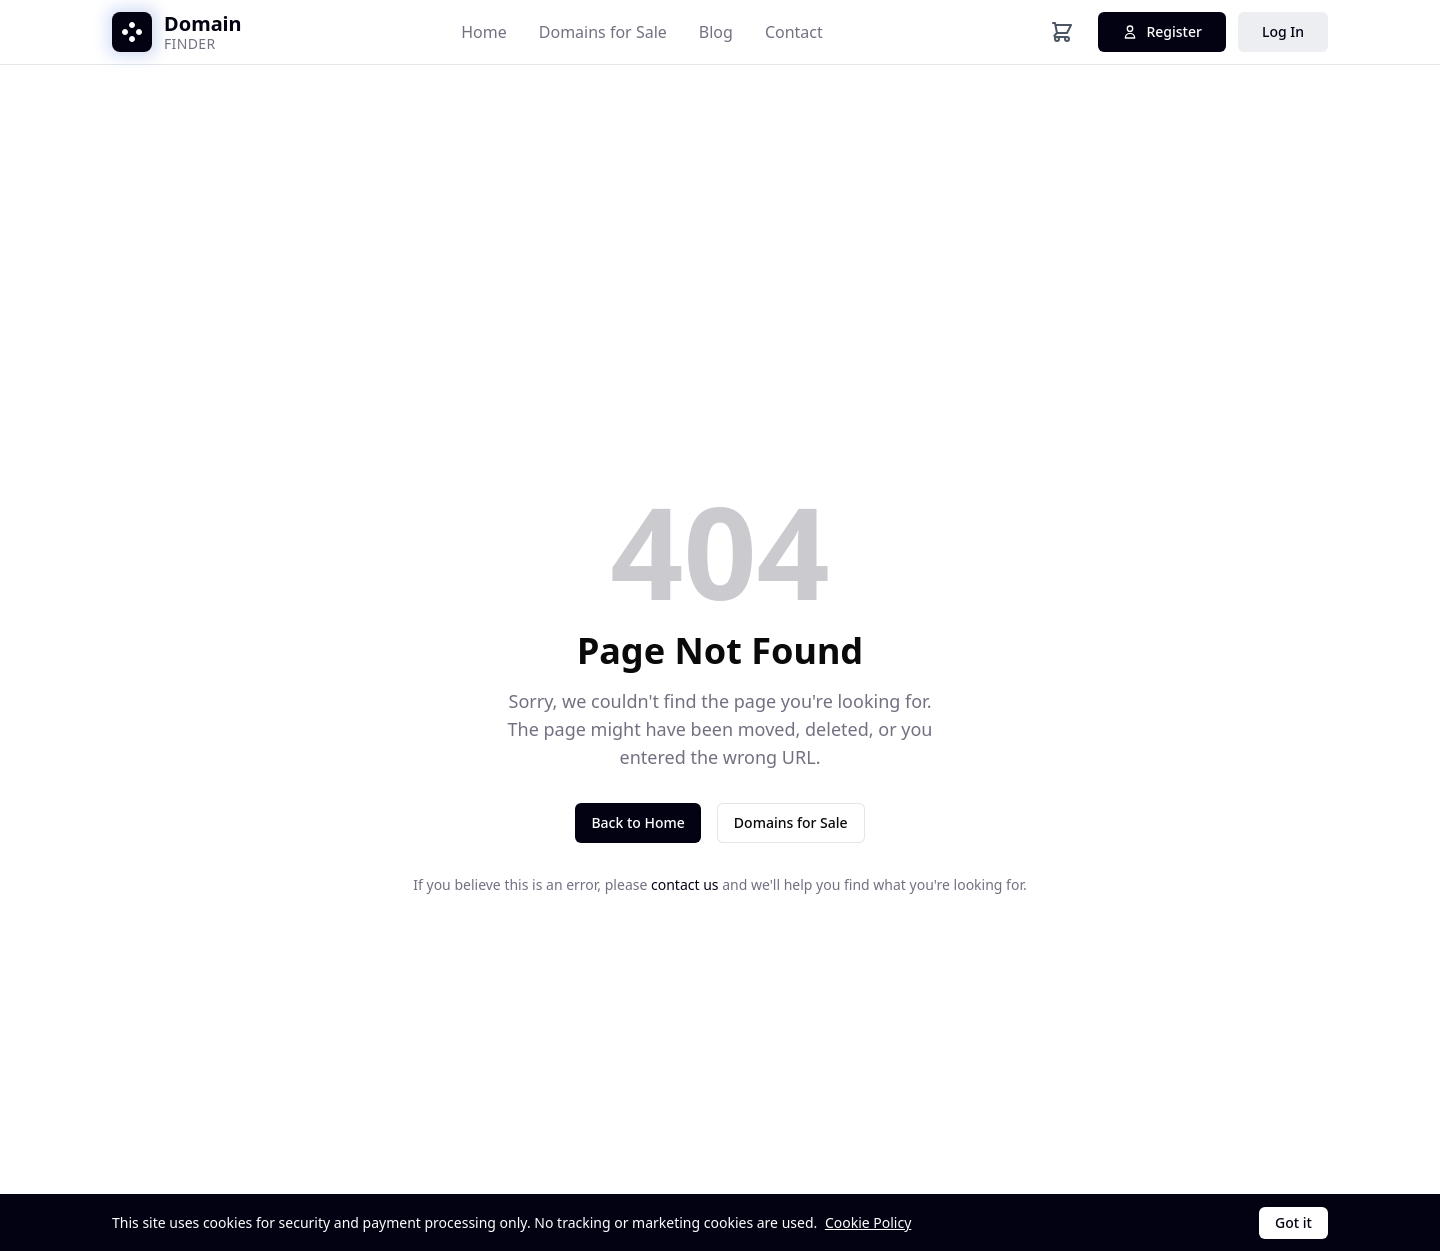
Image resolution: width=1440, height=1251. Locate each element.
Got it (1293, 1222)
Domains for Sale (603, 32)
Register (1161, 31)
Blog (716, 32)
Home (484, 32)
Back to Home (637, 822)
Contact (794, 32)
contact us (685, 884)
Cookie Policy (868, 1222)
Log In (1283, 31)
